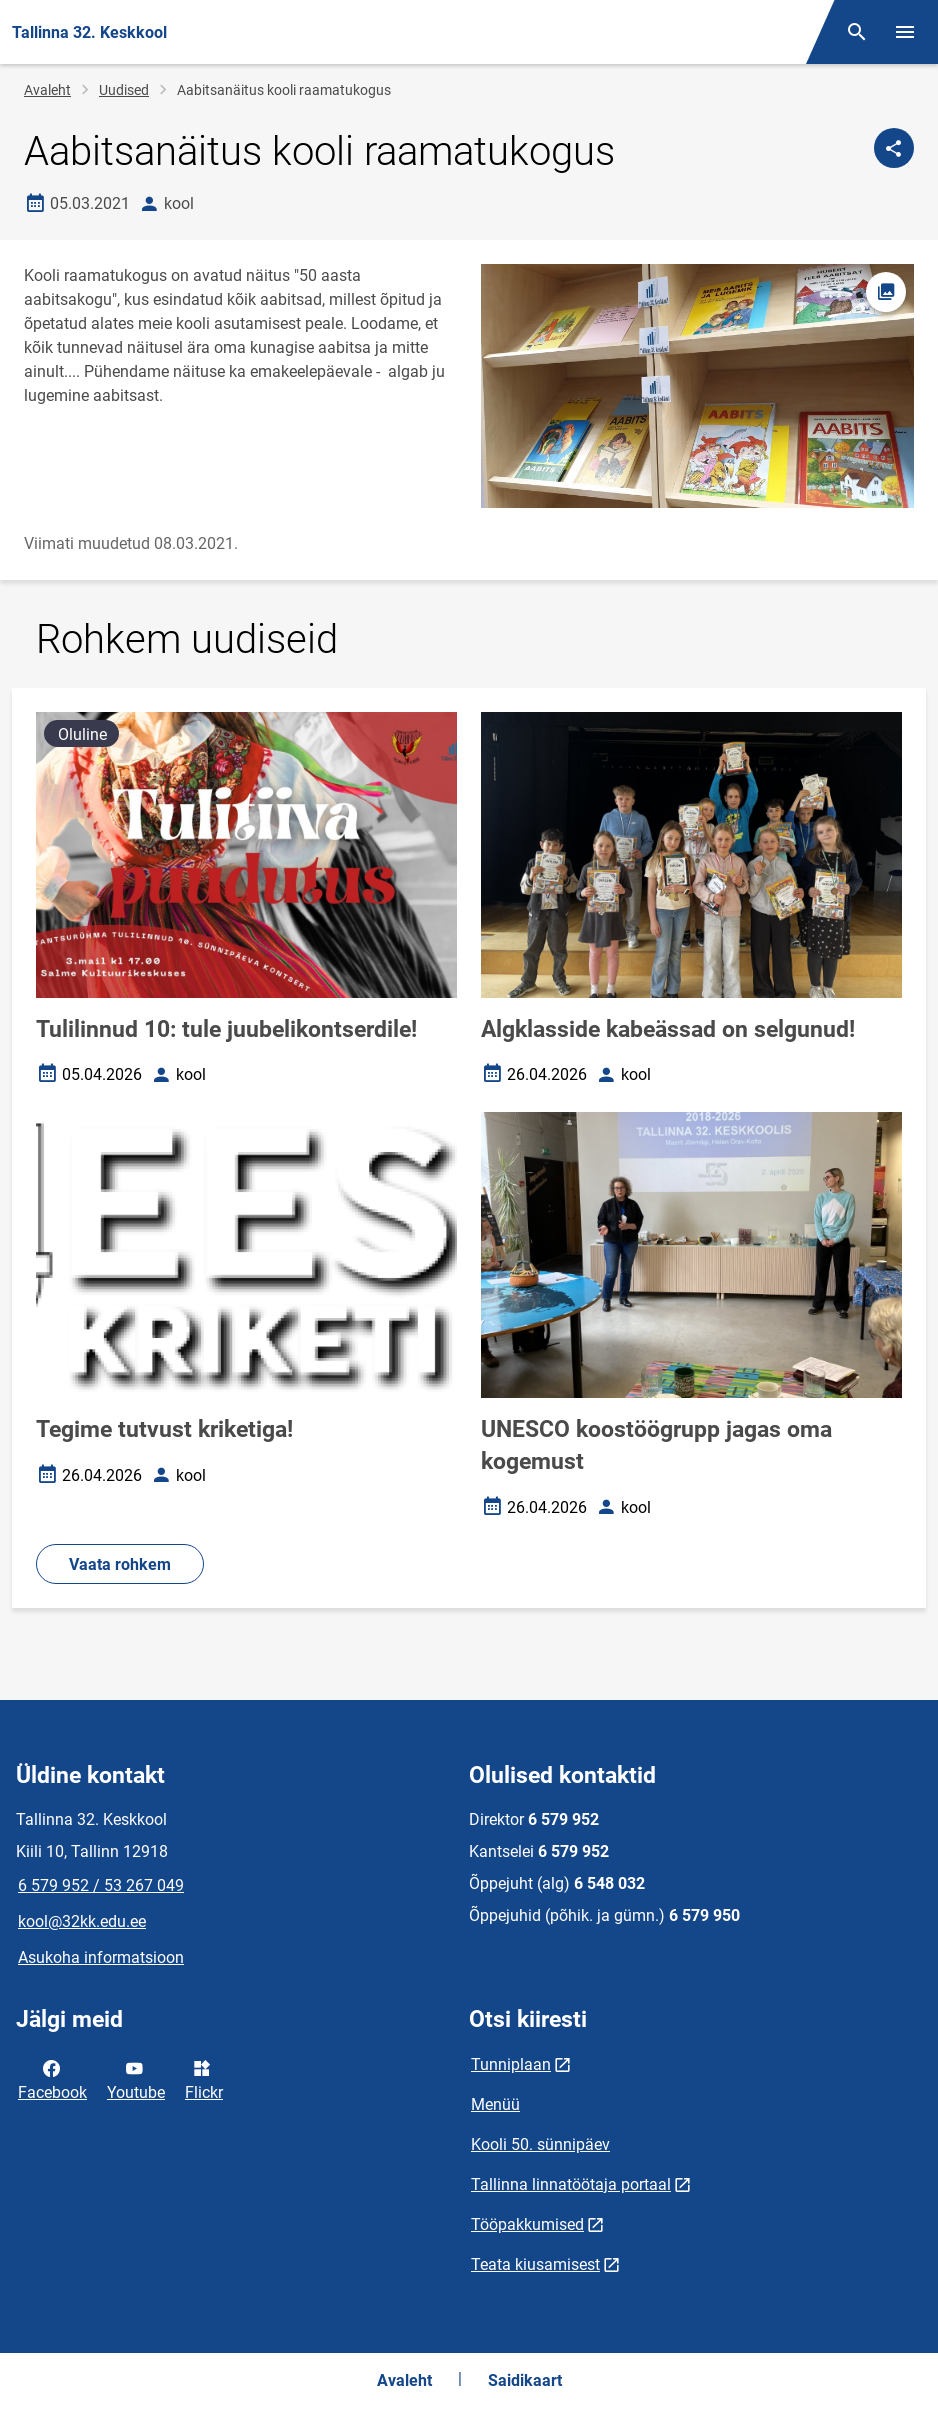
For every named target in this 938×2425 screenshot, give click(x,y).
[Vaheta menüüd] (905, 32)
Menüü (495, 2104)
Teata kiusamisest (535, 2264)
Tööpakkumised (527, 2224)
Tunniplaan (511, 2064)
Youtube (136, 2079)
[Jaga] (894, 148)
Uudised (124, 90)
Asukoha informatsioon (101, 1957)
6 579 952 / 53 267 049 (101, 1885)
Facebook (52, 2079)
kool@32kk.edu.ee (82, 1921)
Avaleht (47, 90)
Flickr (204, 2079)
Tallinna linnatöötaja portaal (571, 2184)
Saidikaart (525, 2380)
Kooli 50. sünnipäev (540, 2144)
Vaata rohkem (120, 1564)
